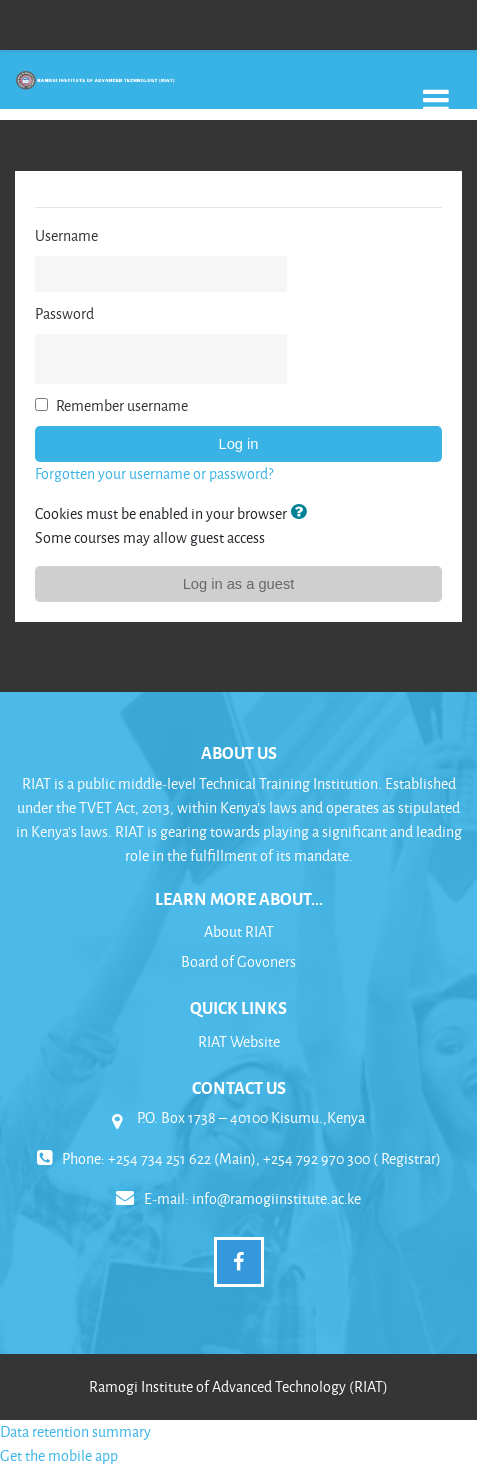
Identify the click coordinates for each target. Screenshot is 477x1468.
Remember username (122, 405)
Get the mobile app (59, 1455)
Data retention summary (75, 1431)
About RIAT (239, 931)
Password (64, 313)
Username (66, 235)
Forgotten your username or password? (154, 473)
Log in (239, 444)
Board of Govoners (238, 961)
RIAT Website (239, 1041)
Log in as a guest (239, 584)
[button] (302, 513)
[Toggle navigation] (436, 89)
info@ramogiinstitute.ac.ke (276, 1198)
